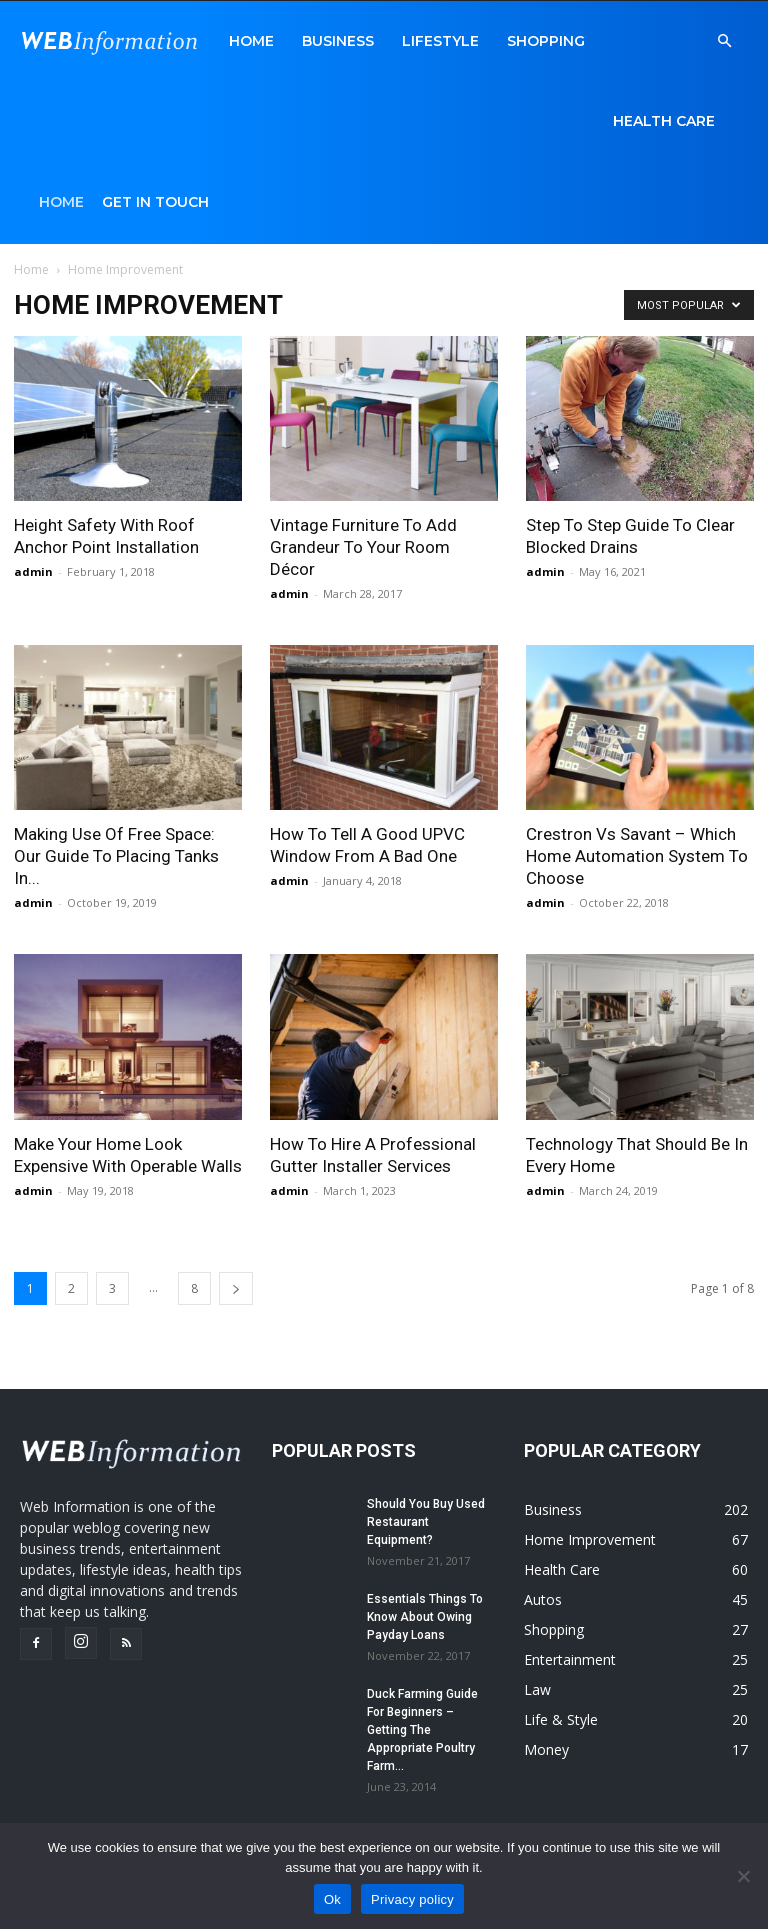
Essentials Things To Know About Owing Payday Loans (425, 1617)
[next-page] (236, 1288)
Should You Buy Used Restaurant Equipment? (426, 1522)
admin (33, 571)
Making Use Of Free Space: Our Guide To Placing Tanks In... (116, 856)
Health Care (664, 121)
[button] (724, 41)
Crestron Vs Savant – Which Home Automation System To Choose (637, 856)
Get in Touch (155, 202)
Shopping (546, 41)
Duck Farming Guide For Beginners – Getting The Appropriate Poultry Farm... (422, 1730)
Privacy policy (412, 1899)
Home (251, 41)
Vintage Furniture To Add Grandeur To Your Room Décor (363, 547)
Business (338, 41)
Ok (332, 1899)
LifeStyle (440, 41)
